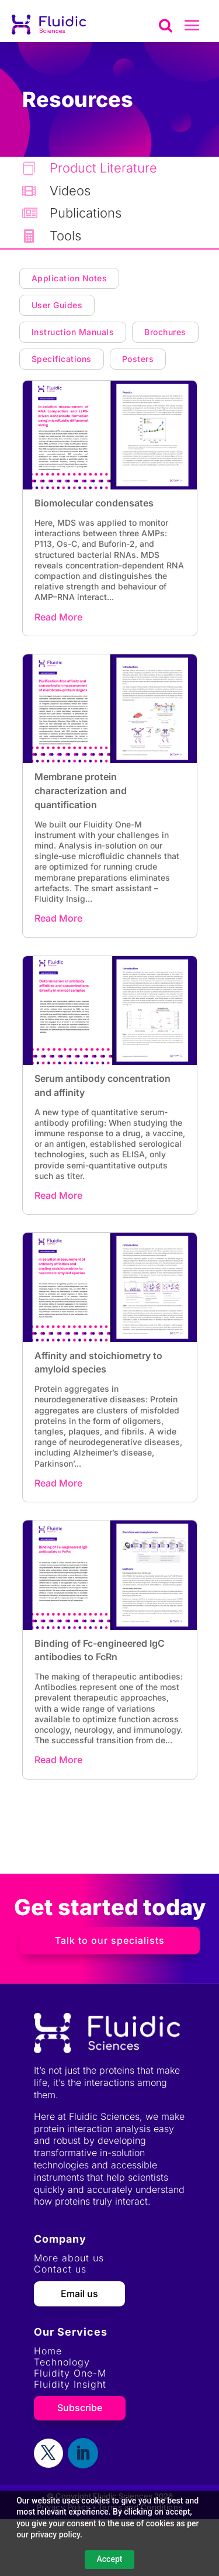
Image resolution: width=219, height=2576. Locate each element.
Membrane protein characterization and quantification (80, 791)
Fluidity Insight (70, 2384)
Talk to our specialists (110, 1940)
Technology (62, 2362)
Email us (79, 2293)
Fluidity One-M (70, 2373)
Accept (110, 2559)
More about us (69, 2258)
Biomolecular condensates (94, 503)
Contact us (60, 2269)
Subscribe (79, 2407)
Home (48, 2351)
